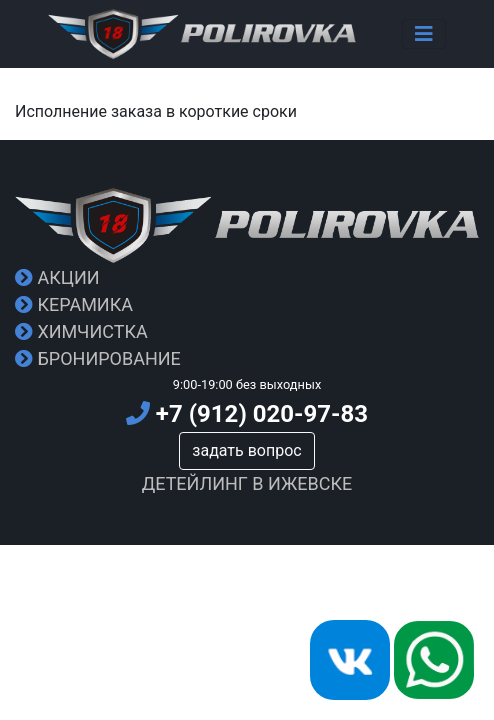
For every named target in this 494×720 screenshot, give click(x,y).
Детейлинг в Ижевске (247, 483)
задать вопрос (246, 450)
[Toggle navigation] (424, 34)
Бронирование (98, 358)
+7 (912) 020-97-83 (247, 414)
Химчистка (81, 331)
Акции (57, 277)
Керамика (74, 304)
